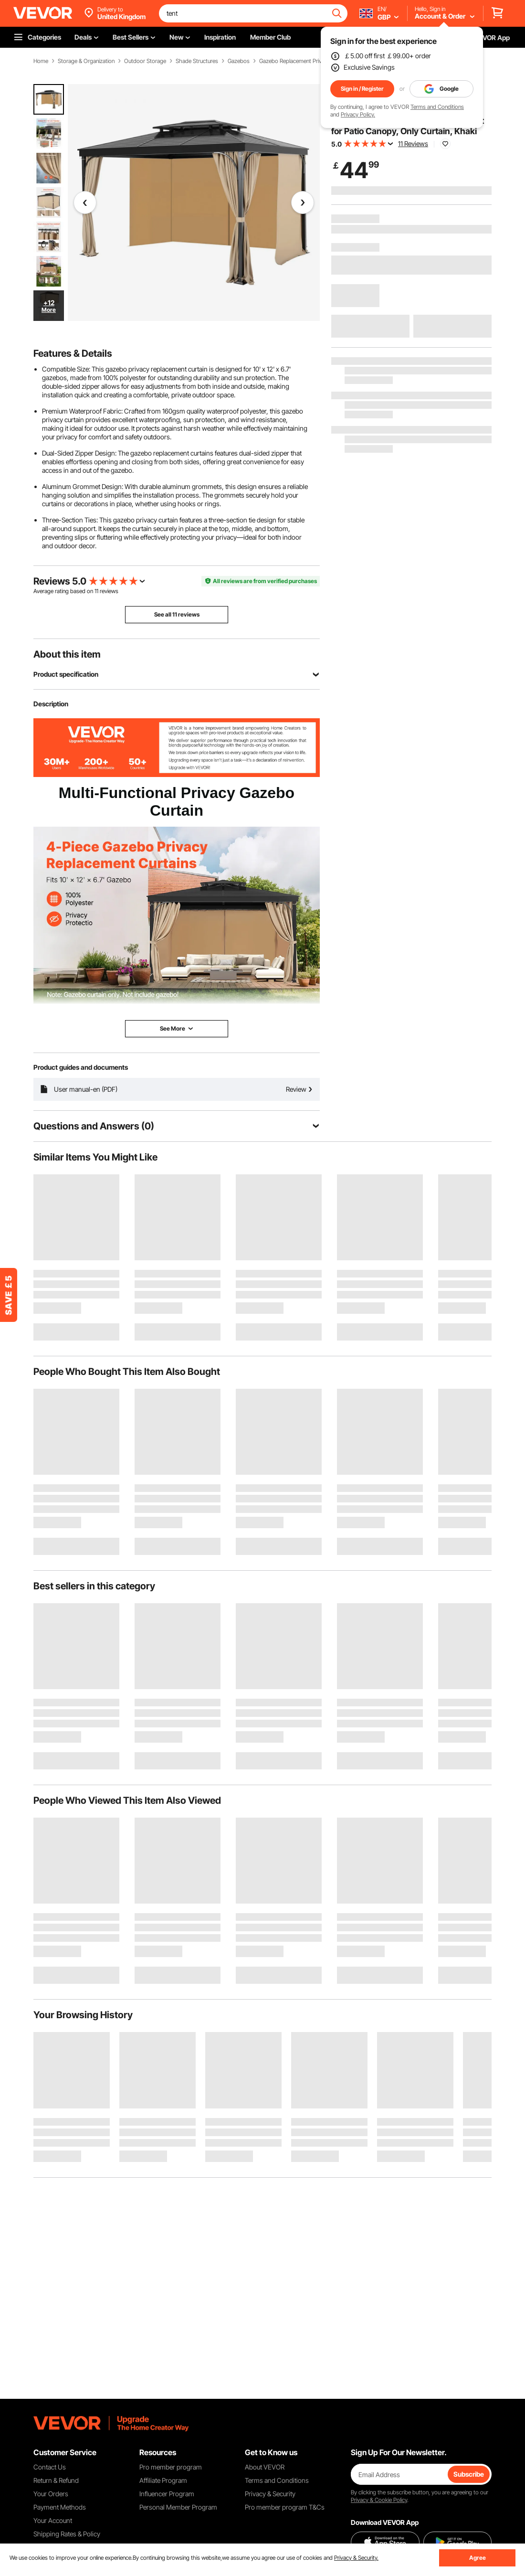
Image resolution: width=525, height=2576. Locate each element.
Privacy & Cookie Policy (379, 2499)
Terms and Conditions (437, 106)
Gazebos (239, 61)
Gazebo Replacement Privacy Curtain (304, 61)
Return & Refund (56, 2480)
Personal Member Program (178, 2507)
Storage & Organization (86, 61)
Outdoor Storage (145, 61)
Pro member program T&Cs (285, 2507)
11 (96, 591)
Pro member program (170, 2467)
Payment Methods (59, 2507)
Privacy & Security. (356, 2557)
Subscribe (468, 2474)
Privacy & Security (270, 2494)
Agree (477, 2557)
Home (40, 61)
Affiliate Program (163, 2480)
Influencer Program (166, 2494)
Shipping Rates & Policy (66, 2534)
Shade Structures (197, 61)
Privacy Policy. (358, 114)
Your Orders (50, 2494)
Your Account (52, 2520)
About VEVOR (264, 2467)
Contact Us (49, 2467)
